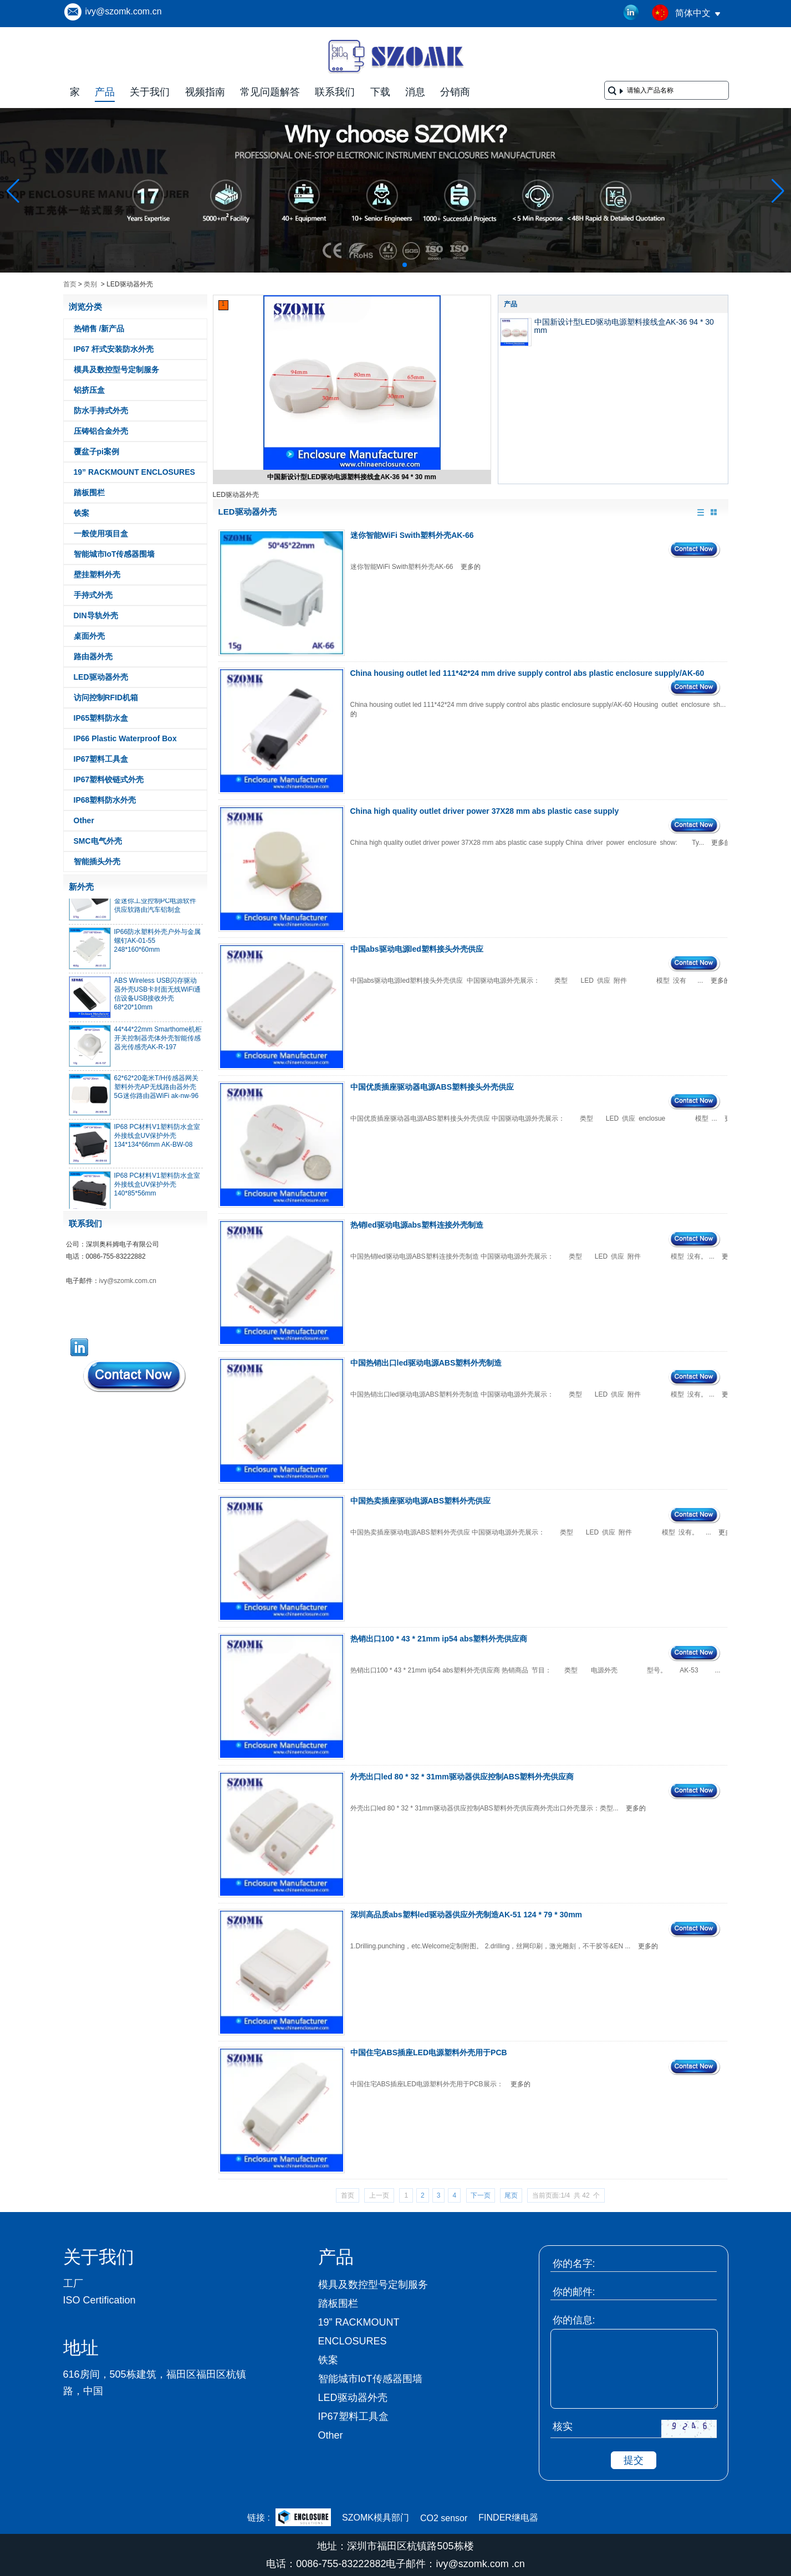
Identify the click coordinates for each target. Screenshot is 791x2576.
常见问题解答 (270, 92)
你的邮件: (574, 2291)
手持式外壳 (93, 595)
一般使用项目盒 (101, 533)
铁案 (81, 513)
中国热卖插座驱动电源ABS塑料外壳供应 (420, 1500)
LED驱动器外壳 (101, 677)
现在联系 (135, 1376)
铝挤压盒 (89, 390)
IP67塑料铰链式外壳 (109, 779)
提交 (634, 2460)
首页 (69, 284)
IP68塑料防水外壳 (105, 800)
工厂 (73, 2283)
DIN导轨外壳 (96, 615)
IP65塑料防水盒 (101, 718)
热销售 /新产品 (99, 328)
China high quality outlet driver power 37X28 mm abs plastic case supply (484, 811)
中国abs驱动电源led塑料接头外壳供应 (416, 949)
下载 (380, 92)
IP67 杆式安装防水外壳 (114, 349)
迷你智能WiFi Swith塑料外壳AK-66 (412, 535)
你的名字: (574, 2263)
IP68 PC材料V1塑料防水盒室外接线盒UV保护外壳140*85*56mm (157, 1188)
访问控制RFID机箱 (106, 697)
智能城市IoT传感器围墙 (114, 554)
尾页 (511, 2195)
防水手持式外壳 (101, 410)
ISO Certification (99, 2300)
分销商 (455, 92)
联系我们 (335, 92)
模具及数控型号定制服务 (116, 369)
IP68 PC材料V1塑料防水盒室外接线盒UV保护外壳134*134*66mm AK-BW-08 (157, 1139)
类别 (90, 284)
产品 (105, 92)
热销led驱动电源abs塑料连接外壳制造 (416, 1224)
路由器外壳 (93, 656)
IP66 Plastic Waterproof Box (125, 738)
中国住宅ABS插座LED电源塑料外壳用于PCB (428, 2052)
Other (84, 820)
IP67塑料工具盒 (101, 759)
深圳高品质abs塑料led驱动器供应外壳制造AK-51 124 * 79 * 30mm (466, 1914)
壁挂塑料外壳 (97, 574)
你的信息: (574, 2320)
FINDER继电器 (508, 2517)
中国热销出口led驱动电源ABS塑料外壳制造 (426, 1362)
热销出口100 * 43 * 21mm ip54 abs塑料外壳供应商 (439, 1638)
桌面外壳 (89, 636)
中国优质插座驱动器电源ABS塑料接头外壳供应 (432, 1086)
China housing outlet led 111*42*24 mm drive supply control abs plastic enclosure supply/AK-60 (527, 673)
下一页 (481, 2195)
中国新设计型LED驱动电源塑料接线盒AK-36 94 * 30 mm (351, 477)
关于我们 (150, 92)
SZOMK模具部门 (375, 2517)
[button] (378, 265)
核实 (563, 2426)
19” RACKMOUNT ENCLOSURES (134, 472)
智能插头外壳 (97, 861)
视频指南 (205, 92)
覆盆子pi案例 (96, 451)
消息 (415, 92)
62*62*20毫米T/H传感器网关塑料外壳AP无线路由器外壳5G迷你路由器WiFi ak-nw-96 (156, 1091)
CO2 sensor (443, 2518)
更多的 (471, 567)
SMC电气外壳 (98, 841)
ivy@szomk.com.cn (123, 11)
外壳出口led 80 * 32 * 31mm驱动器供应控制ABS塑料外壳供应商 (462, 1776)
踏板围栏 (89, 492)
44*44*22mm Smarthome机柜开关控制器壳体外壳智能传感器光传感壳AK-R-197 (158, 1042)
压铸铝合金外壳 (101, 431)
